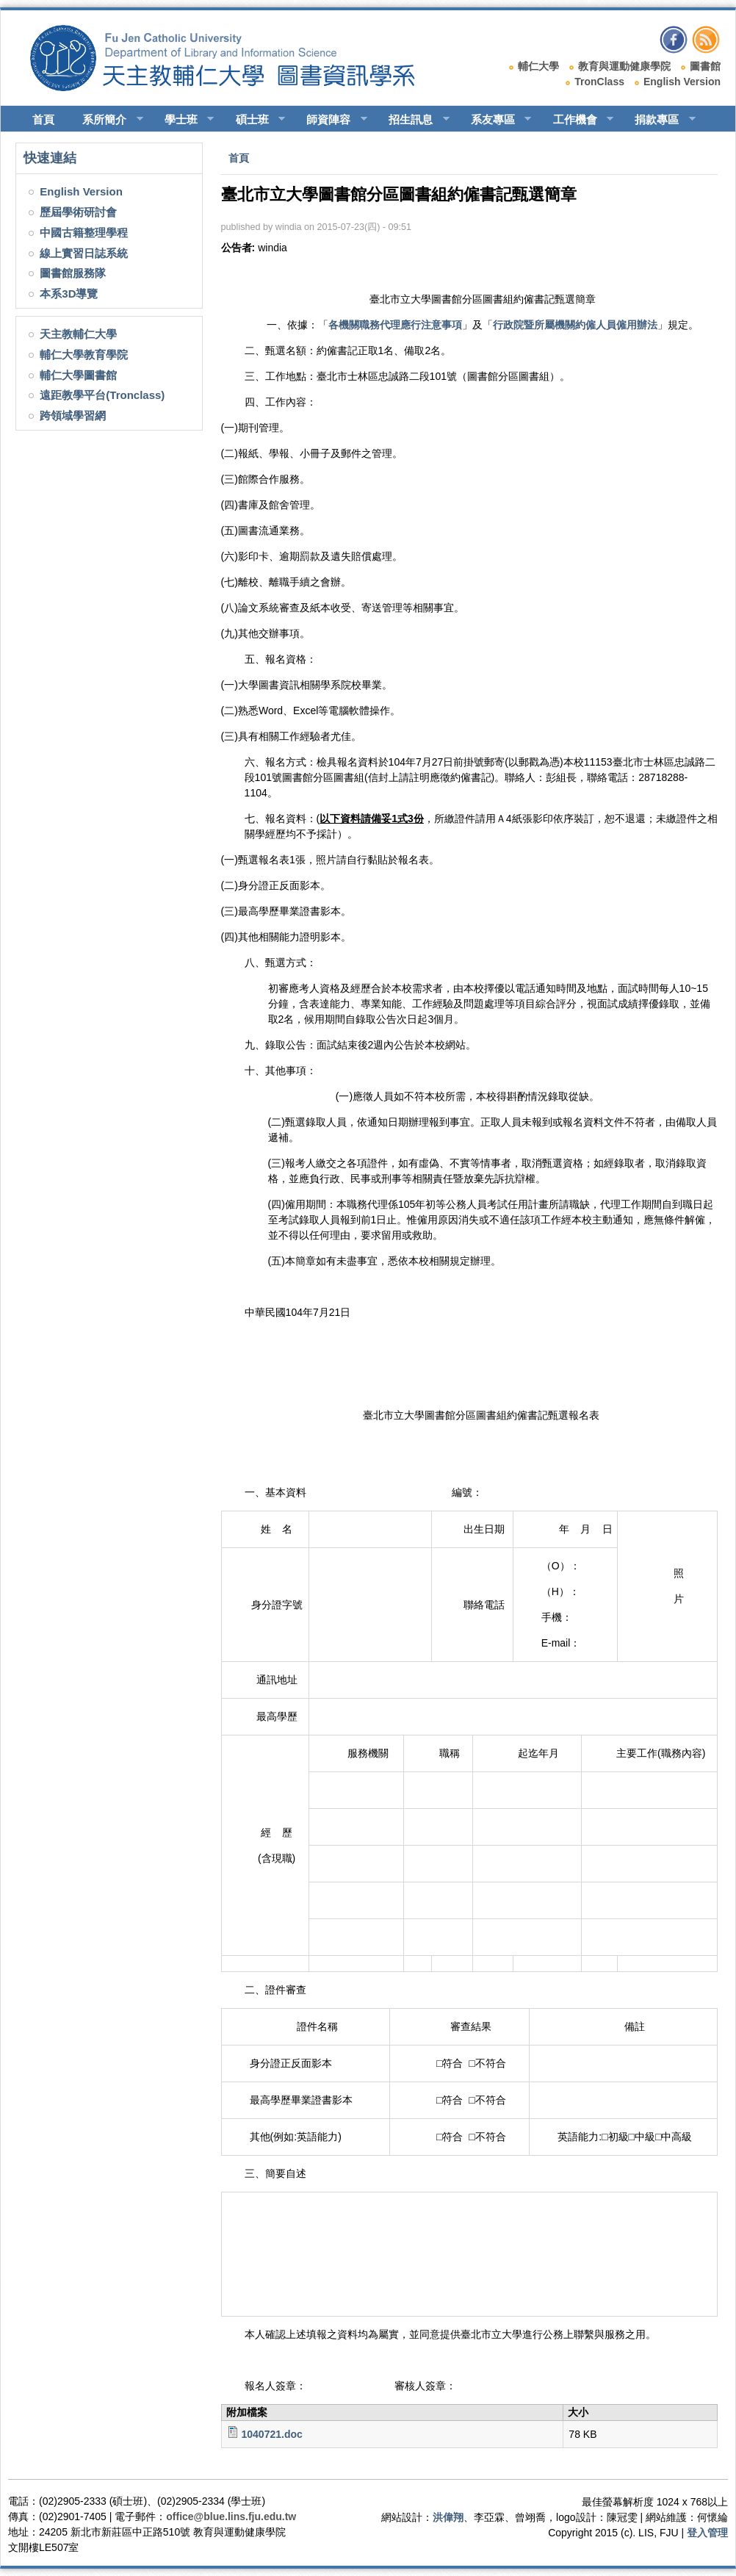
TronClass (599, 81)
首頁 (43, 119)
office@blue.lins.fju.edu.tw (231, 2516)
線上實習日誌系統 (84, 253)
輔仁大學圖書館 (78, 375)
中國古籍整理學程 (84, 232)
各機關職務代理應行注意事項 (395, 325)
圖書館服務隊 (73, 273)
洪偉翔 (448, 2517)
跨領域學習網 (73, 415)
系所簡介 (106, 119)
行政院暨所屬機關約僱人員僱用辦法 (575, 325)
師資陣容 (330, 119)
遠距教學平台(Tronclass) (102, 395)
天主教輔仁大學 (78, 334)
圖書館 (705, 66)
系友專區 (495, 119)
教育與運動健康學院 (624, 66)
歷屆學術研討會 (78, 212)
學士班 (182, 119)
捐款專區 (658, 119)
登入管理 (707, 2533)
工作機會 (577, 119)
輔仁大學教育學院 (84, 354)
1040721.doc (271, 2434)
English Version (682, 81)
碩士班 (254, 119)
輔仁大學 (538, 66)
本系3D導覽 (69, 293)
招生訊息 (412, 119)
